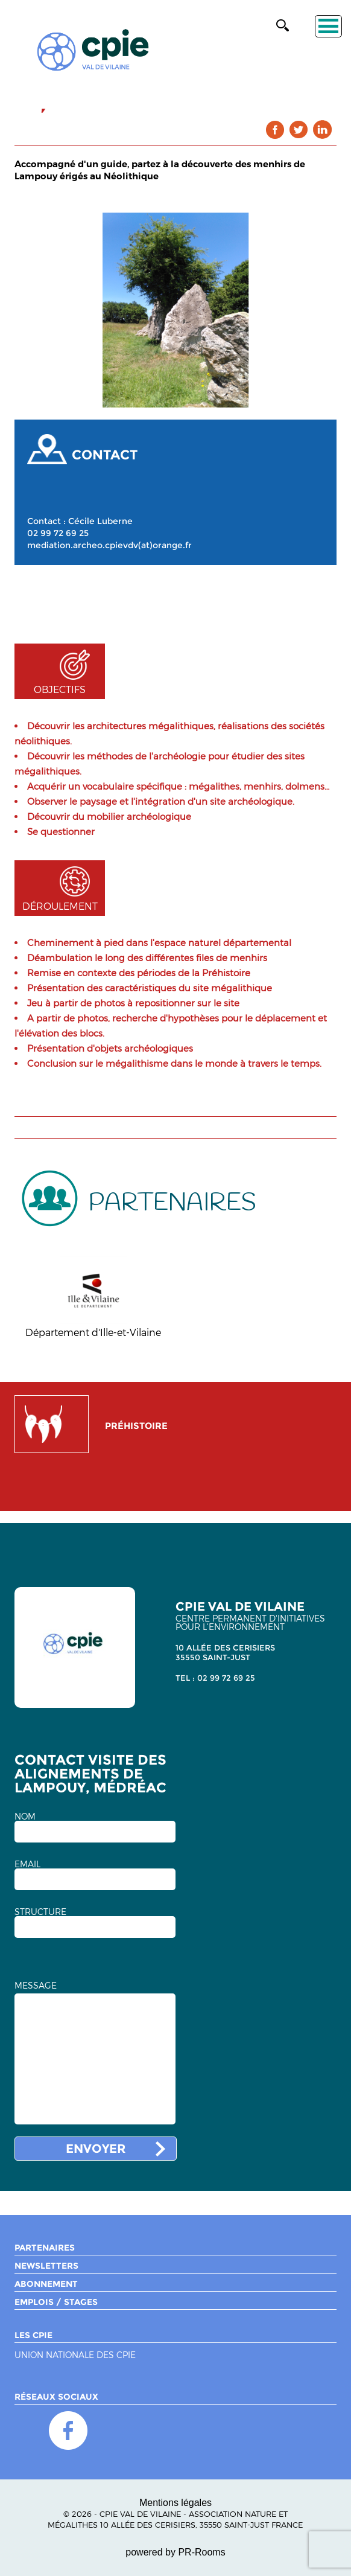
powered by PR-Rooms (175, 2552)
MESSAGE (35, 1985)
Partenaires (44, 2247)
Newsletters (46, 2265)
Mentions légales (175, 2503)
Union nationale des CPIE (75, 2355)
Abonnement (46, 2284)
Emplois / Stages (56, 2302)
